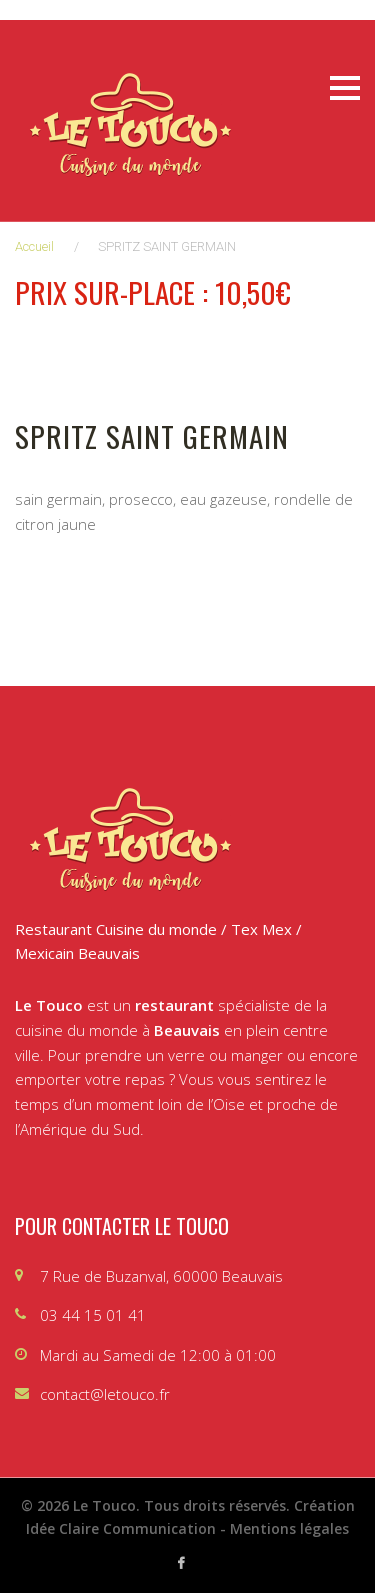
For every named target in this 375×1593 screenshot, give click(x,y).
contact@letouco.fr (105, 1394)
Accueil (34, 246)
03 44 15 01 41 (93, 1315)
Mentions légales (289, 1528)
